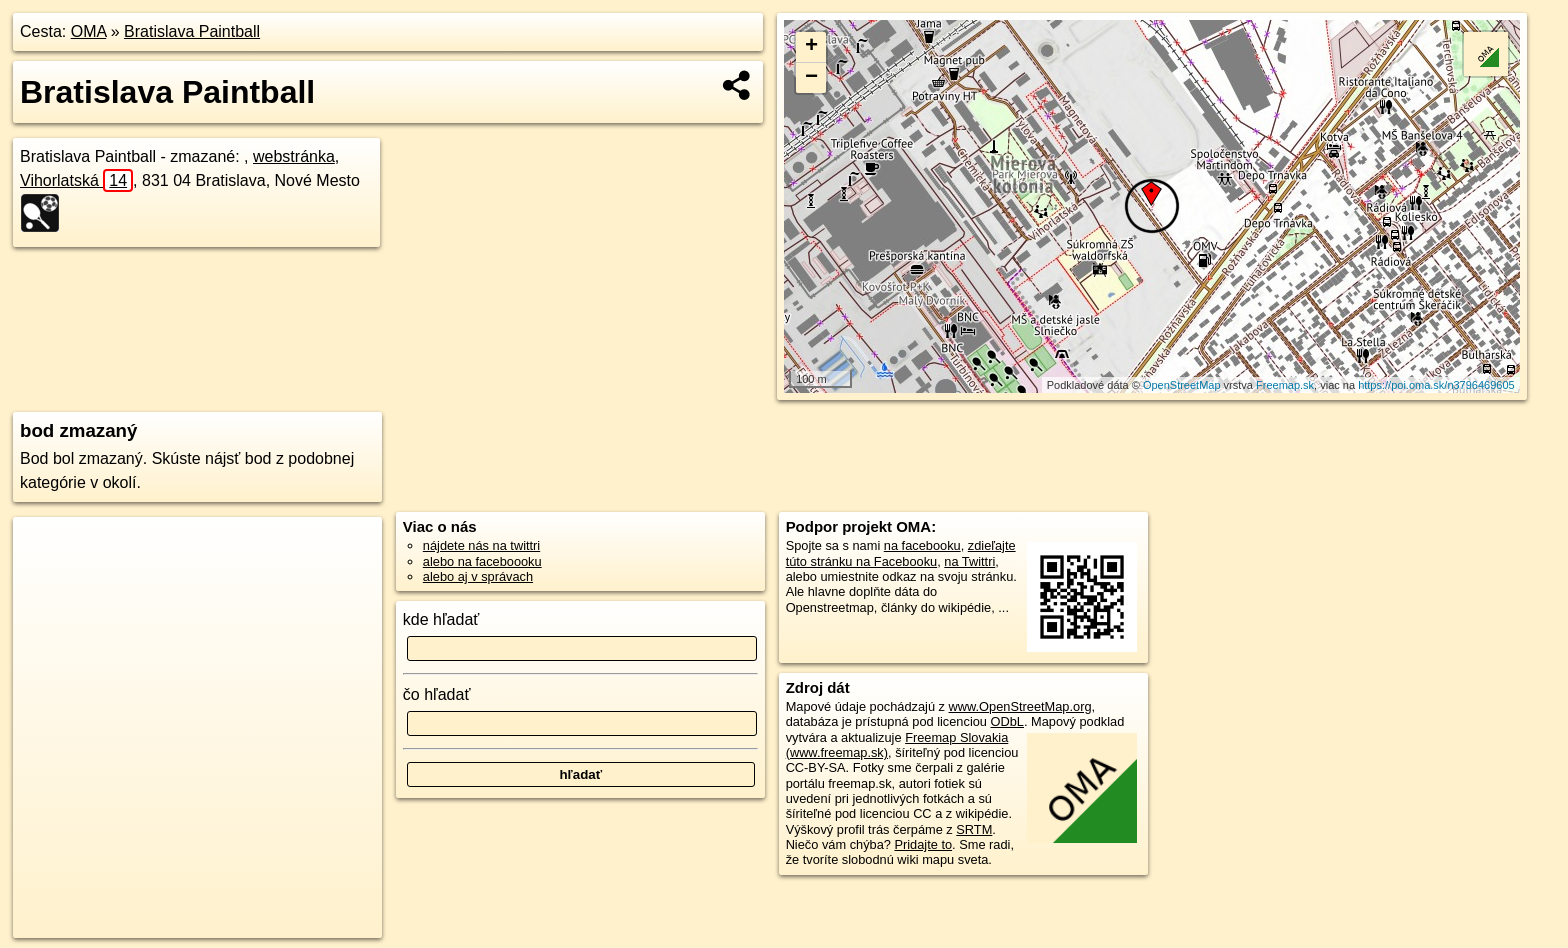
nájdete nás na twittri (481, 545)
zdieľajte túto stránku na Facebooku (901, 553)
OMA (89, 31)
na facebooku (922, 545)
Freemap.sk (1285, 385)
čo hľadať (437, 694)
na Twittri (969, 561)
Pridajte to (923, 844)
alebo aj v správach (478, 576)
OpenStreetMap (1182, 385)
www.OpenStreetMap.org (1020, 706)
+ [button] (811, 47)
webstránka (294, 156)
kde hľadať (441, 619)
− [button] (811, 78)
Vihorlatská (76, 180)
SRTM (974, 829)
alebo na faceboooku (482, 561)
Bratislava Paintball (192, 31)
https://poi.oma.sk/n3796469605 (1436, 385)
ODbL (1007, 721)
